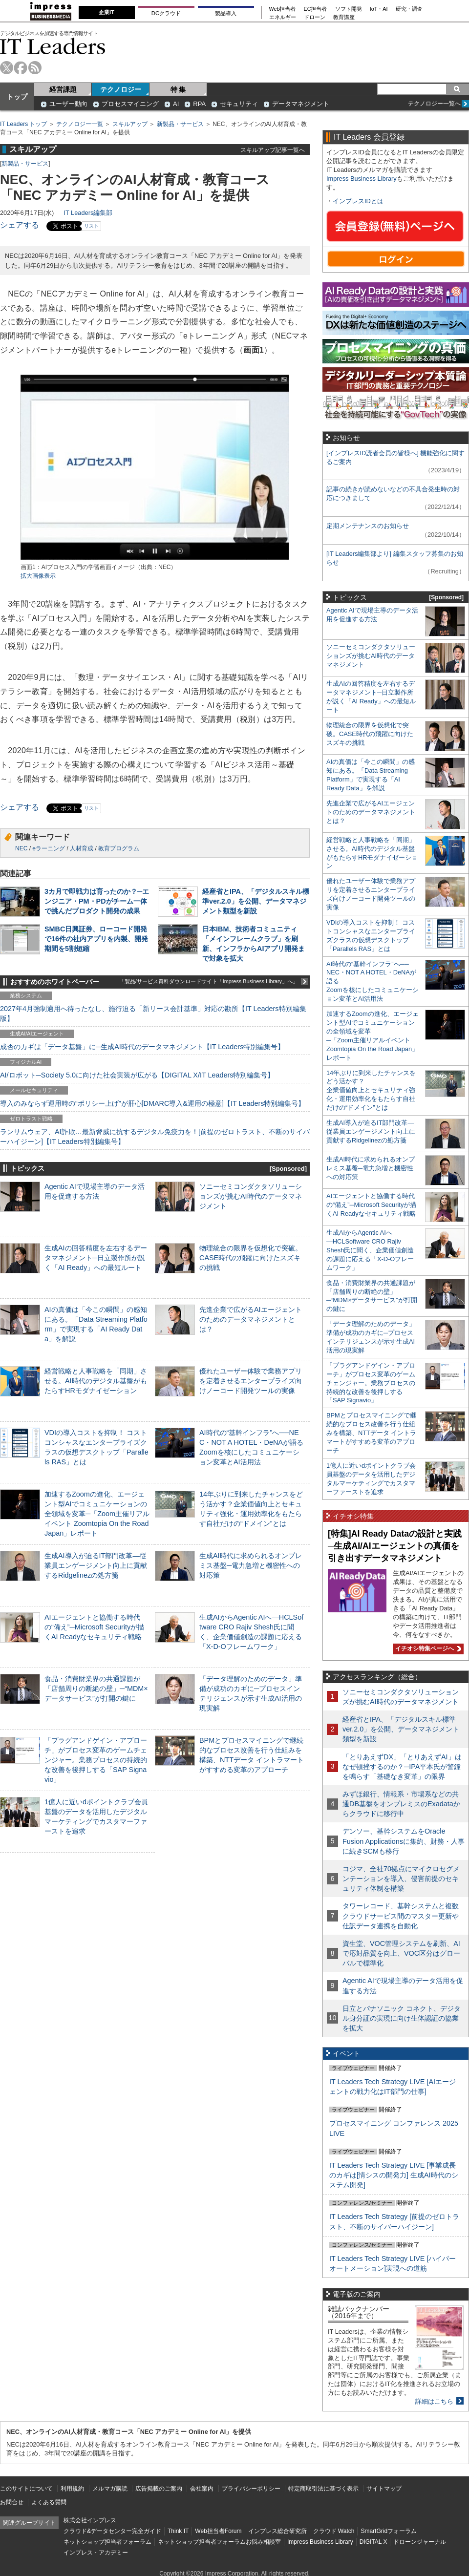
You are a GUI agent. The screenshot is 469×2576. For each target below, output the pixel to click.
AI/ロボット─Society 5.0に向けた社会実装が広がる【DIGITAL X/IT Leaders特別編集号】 (137, 1075)
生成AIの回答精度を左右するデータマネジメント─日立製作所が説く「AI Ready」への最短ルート (95, 1257)
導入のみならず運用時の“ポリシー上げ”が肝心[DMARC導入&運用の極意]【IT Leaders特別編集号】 (152, 1103)
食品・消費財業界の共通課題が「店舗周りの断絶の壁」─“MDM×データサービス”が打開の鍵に (96, 1688)
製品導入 (225, 13)
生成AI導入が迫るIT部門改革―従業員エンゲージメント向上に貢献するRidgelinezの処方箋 (95, 1565)
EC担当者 (315, 9)
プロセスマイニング (130, 103)
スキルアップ (130, 124)
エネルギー (282, 17)
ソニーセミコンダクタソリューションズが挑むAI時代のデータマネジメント (250, 1196)
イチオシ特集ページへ (427, 1648)
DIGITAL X (373, 2541)
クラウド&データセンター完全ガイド (112, 2531)
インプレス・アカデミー (96, 2552)
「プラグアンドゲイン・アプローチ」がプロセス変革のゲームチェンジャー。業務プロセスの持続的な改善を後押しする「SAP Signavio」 (95, 1760)
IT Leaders (53, 46)
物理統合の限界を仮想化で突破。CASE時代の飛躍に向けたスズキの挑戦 (250, 1257)
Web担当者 (282, 9)
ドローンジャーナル (419, 2541)
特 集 (178, 89)
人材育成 (81, 848)
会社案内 (201, 2488)
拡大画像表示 (38, 575)
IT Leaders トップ (23, 124)
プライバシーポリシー (251, 2488)
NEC (21, 848)
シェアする (19, 225)
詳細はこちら (434, 2401)
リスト (91, 226)
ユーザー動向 (68, 103)
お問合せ (11, 2502)
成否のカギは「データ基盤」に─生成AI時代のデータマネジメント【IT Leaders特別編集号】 (142, 1047)
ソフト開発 (348, 9)
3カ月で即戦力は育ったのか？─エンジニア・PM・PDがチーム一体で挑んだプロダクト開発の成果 (96, 901)
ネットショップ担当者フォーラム (107, 2541)
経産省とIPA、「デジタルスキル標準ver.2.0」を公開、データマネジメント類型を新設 (255, 901)
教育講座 (344, 17)
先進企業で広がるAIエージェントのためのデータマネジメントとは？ (250, 1319)
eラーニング (48, 848)
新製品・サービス (180, 124)
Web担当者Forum (218, 2531)
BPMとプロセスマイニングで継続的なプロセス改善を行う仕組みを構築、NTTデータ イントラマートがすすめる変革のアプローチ (371, 1433)
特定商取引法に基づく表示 (323, 2488)
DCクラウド (166, 13)
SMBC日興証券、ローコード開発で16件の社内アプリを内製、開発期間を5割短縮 (96, 938)
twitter (6, 67)
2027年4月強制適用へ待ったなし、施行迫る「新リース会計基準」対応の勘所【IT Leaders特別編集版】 (153, 1013)
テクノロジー (120, 89)
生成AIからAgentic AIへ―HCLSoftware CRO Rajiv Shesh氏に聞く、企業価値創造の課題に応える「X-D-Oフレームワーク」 (370, 1250)
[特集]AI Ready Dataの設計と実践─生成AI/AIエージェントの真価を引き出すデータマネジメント (395, 1545)
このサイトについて (26, 2488)
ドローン (314, 17)
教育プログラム (118, 848)
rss (35, 67)
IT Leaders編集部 (88, 212)
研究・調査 (409, 9)
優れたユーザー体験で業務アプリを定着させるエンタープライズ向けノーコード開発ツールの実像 (250, 1380)
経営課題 (63, 89)
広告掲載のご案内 (158, 2488)
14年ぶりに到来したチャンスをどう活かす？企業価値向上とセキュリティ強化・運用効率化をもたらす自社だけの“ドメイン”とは (371, 1090)
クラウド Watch (334, 2531)
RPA (199, 103)
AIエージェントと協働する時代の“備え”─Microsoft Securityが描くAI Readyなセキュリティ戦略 (94, 1627)
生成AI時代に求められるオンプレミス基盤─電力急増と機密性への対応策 (250, 1565)
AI (176, 103)
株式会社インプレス (90, 2520)
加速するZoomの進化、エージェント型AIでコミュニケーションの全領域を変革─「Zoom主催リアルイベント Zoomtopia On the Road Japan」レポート (96, 1514)
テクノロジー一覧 (79, 124)
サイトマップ (384, 2488)
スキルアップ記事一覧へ (272, 150)
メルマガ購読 (110, 2488)
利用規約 (72, 2488)
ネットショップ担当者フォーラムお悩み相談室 (219, 2541)
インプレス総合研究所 (277, 2531)
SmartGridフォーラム (389, 2531)
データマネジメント (300, 103)
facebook (20, 67)
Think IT (178, 2531)
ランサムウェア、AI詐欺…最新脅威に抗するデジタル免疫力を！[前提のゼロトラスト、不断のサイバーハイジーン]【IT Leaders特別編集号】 (155, 1136)
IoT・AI (379, 9)
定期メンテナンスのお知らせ (367, 525)
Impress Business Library (361, 178)
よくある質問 (48, 2502)
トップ (17, 97)
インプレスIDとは (358, 201)
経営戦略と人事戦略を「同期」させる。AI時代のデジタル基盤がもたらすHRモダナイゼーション (95, 1380)
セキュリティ (239, 103)
